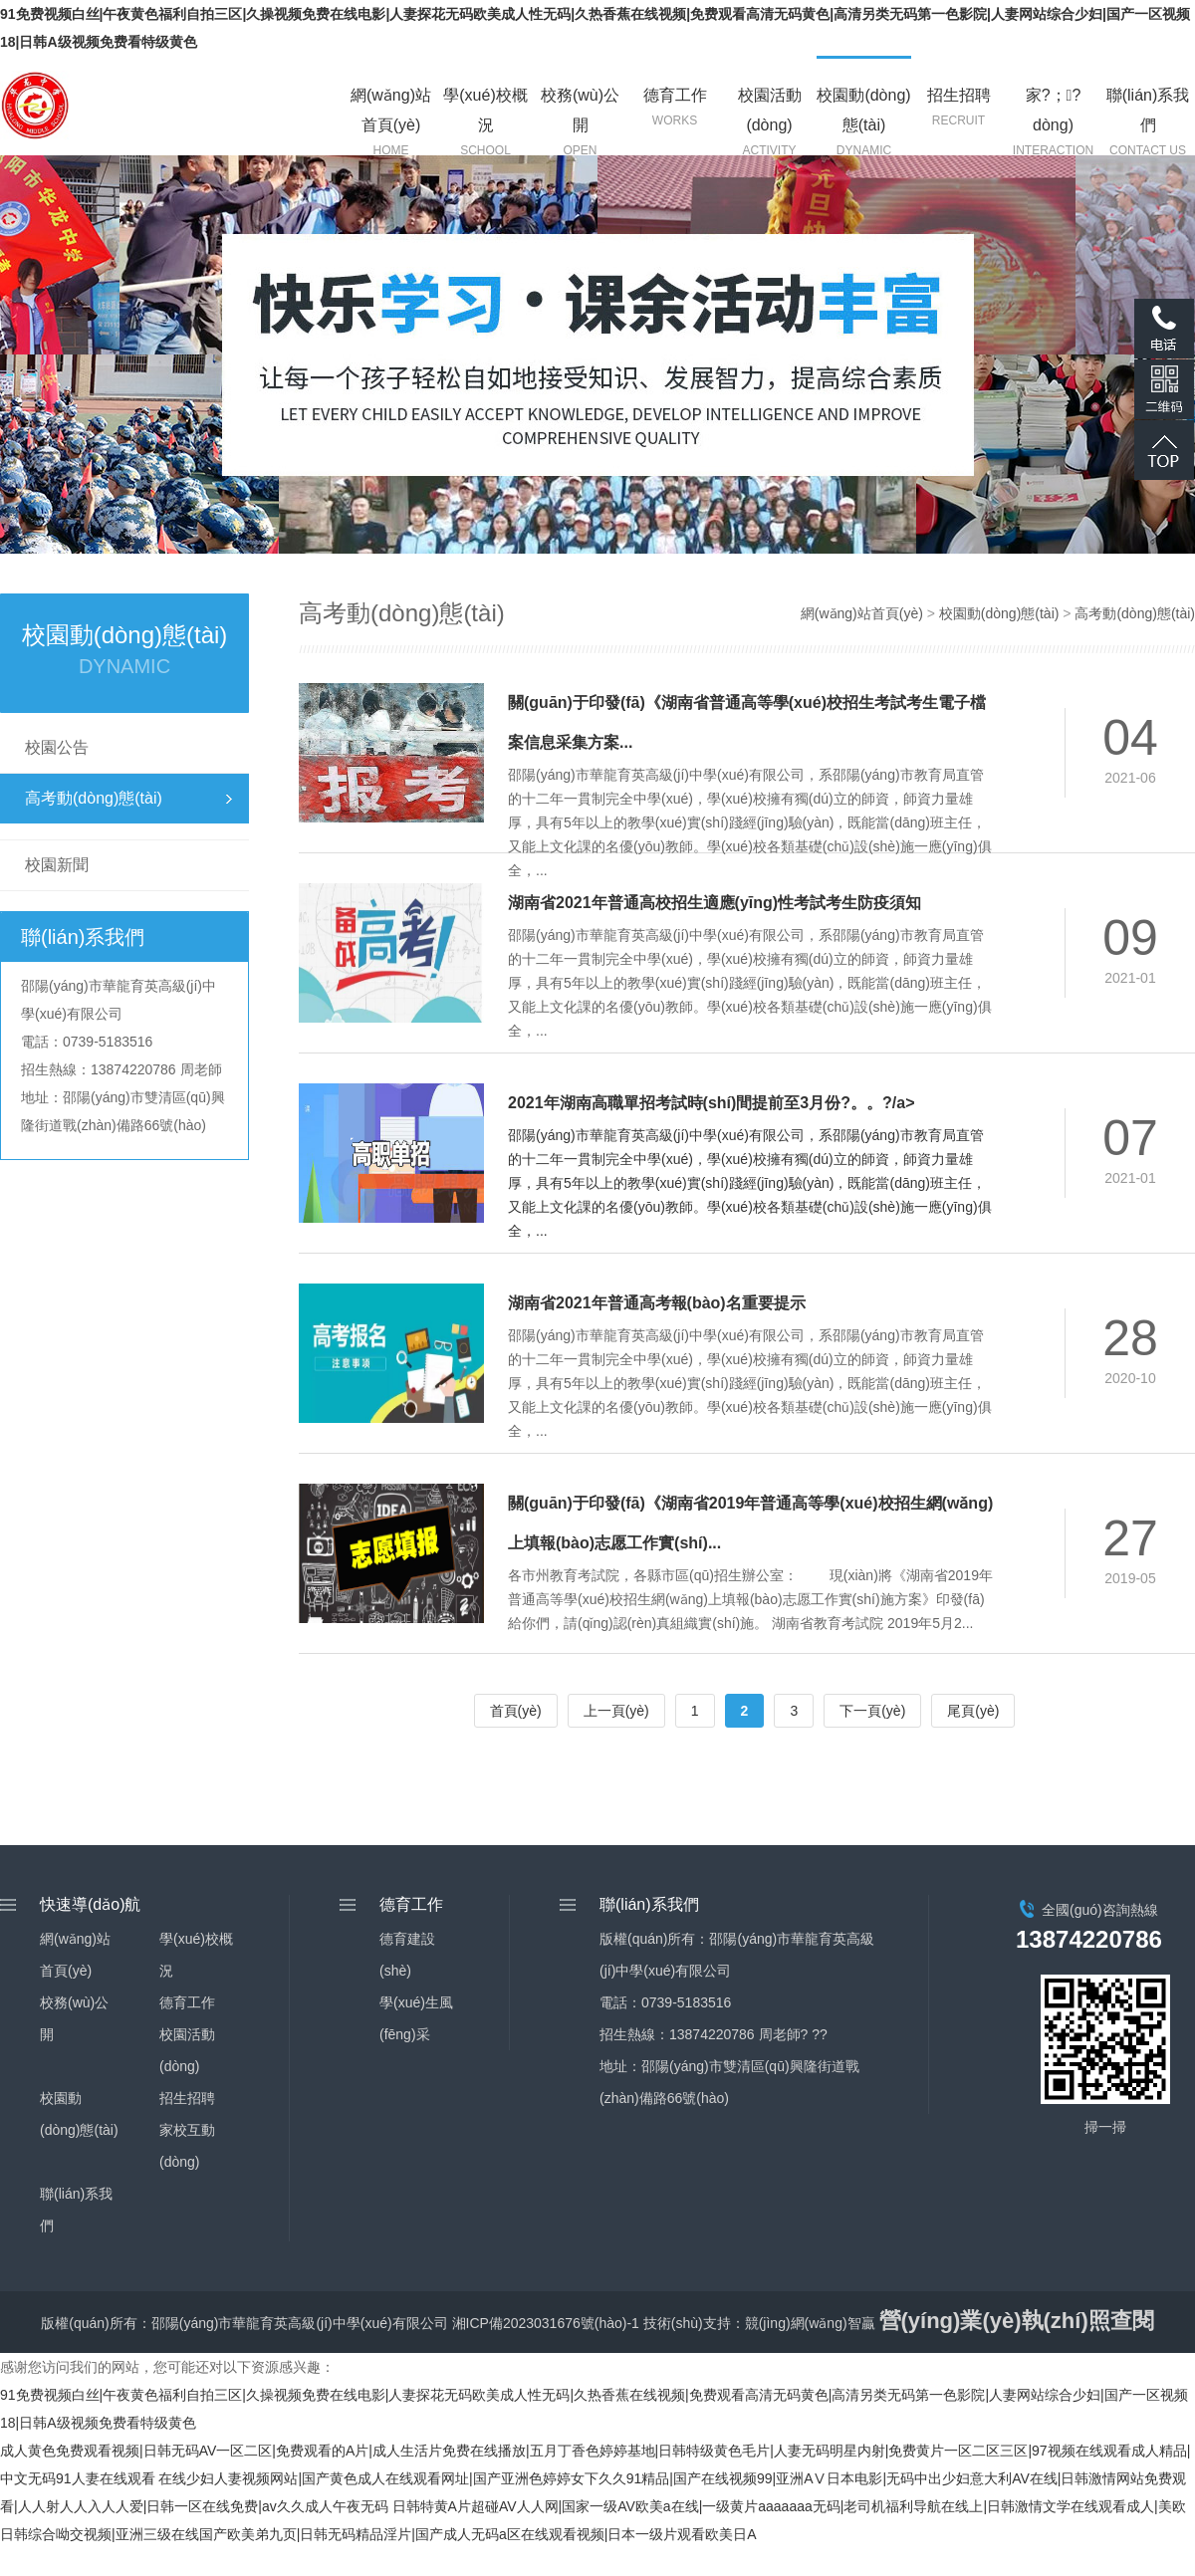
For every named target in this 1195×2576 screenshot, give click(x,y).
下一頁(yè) (872, 1711)
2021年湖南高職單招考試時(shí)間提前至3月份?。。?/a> (711, 1102)
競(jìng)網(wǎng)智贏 (810, 2323)
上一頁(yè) (616, 1711)
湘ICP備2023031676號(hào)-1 (545, 2323)
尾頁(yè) (973, 1711)
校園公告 (57, 747)
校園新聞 (57, 864)
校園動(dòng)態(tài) (999, 613)
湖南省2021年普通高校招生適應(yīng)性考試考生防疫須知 (714, 902)
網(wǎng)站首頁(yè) (862, 613)
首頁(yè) (516, 1711)
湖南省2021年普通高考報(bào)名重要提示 (657, 1302)
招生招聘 (187, 2098)
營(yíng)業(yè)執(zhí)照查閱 (1016, 2320)
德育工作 (187, 2002)
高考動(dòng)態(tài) (93, 798)
